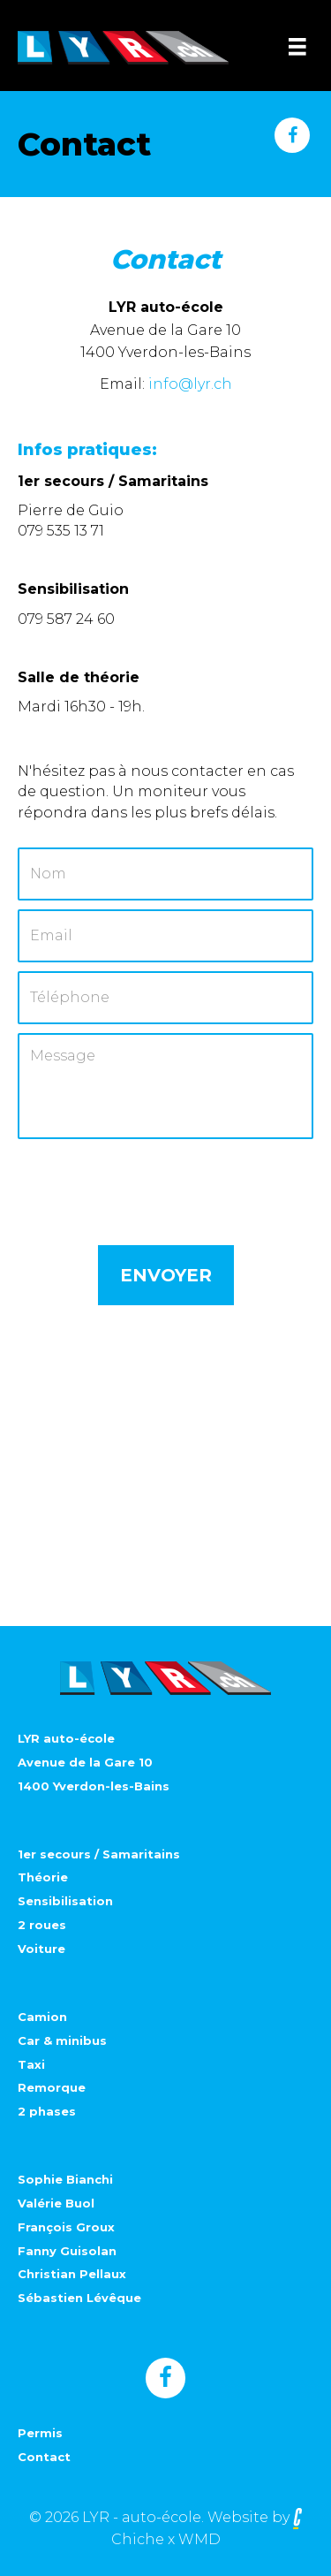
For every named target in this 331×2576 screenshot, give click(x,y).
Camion (42, 2017)
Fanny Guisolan (67, 2251)
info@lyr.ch (190, 384)
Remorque (52, 2087)
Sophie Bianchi (65, 2179)
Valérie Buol (56, 2203)
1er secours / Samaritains (99, 1854)
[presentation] (152, 1182)
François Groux (66, 2227)
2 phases (47, 2111)
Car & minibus (62, 2040)
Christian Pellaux (72, 2274)
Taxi (31, 2064)
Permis (40, 2433)
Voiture (41, 1948)
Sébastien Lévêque (79, 2298)
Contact (44, 2457)
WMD (199, 2539)
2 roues (42, 1925)
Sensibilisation (65, 1901)
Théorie (43, 1877)
